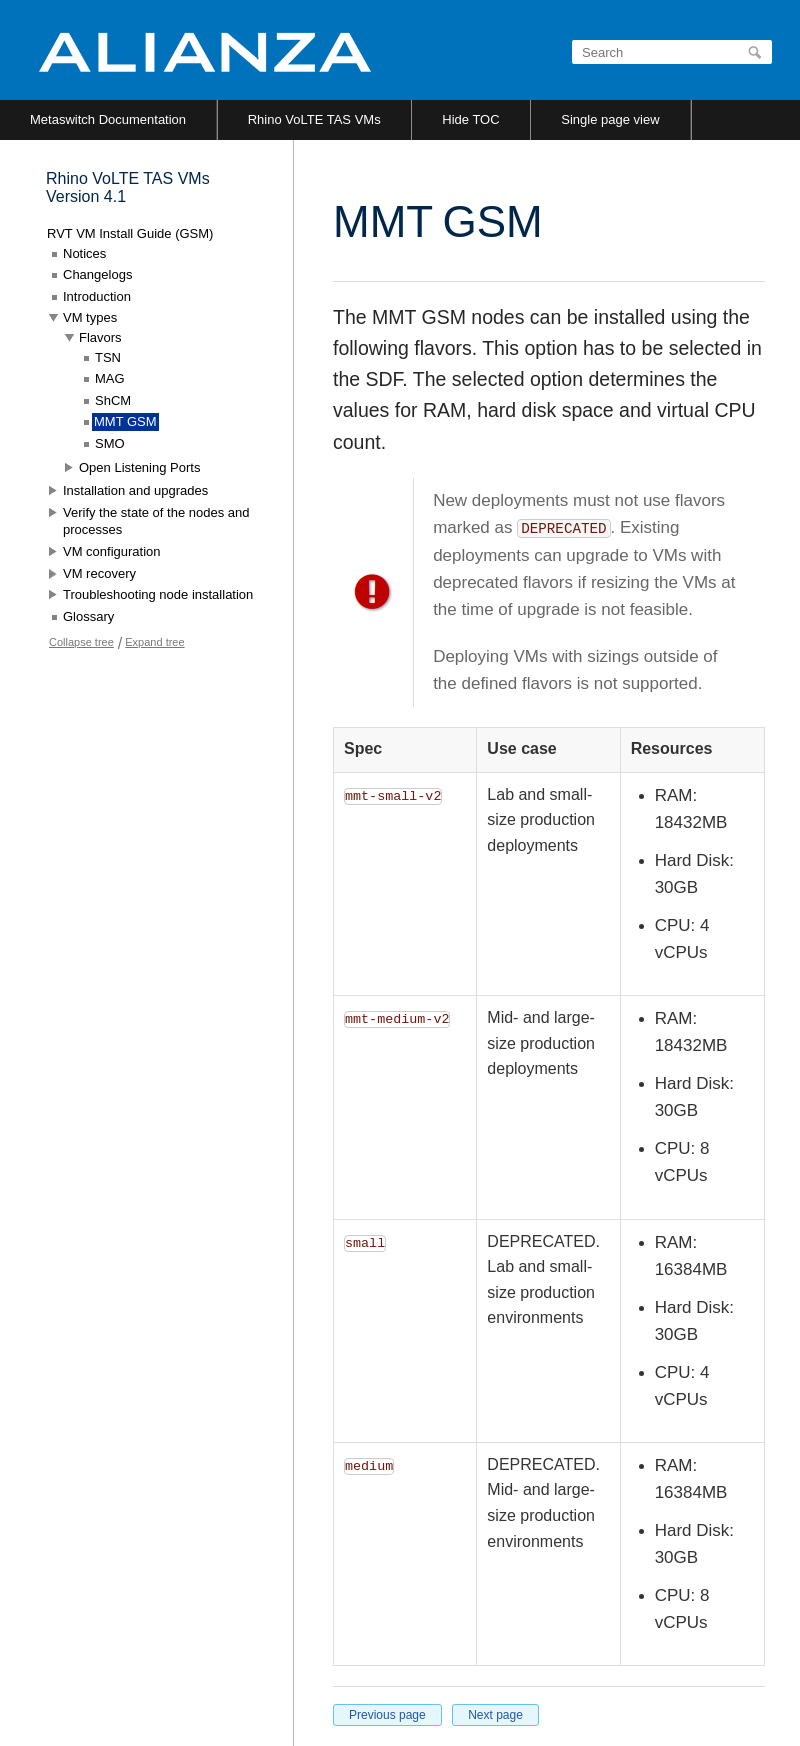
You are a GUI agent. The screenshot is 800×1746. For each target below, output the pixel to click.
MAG (110, 378)
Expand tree (154, 642)
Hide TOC (470, 119)
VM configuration (112, 551)
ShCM (113, 400)
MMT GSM (125, 421)
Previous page (387, 1715)
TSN (108, 357)
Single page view (610, 119)
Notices (84, 253)
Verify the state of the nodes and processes (156, 521)
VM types (90, 317)
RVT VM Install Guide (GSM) (130, 233)
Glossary (88, 616)
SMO (110, 443)
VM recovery (99, 573)
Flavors (100, 337)
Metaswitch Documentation (108, 119)
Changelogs (97, 274)
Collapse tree (81, 642)
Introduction (97, 296)
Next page (495, 1715)
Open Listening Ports (139, 467)
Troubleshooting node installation (158, 594)
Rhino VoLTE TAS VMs (314, 119)
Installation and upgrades (135, 490)
